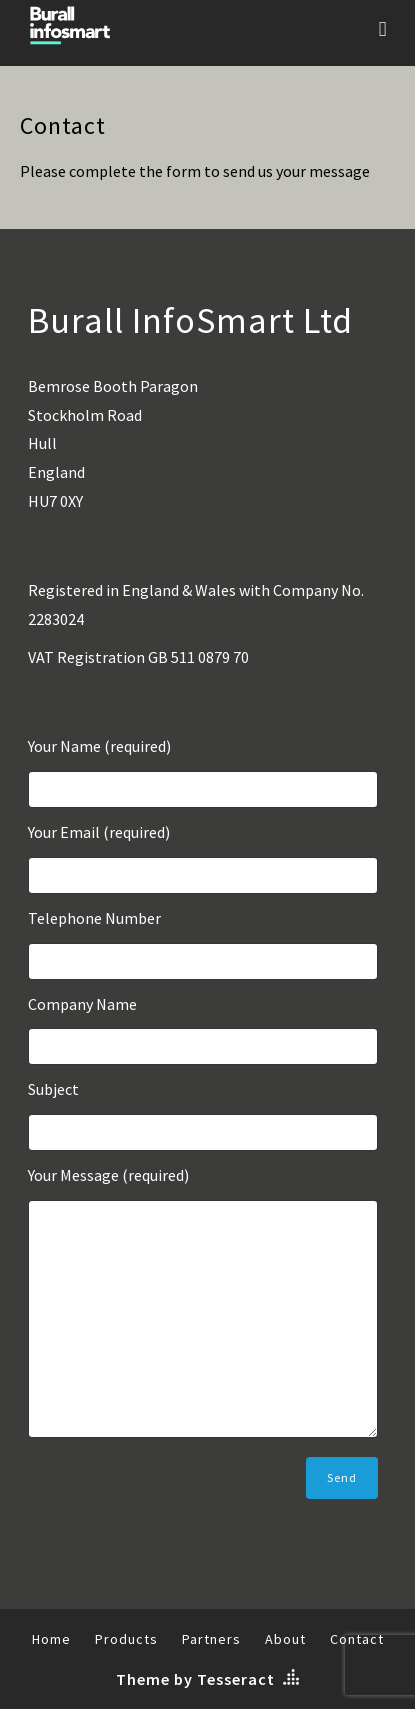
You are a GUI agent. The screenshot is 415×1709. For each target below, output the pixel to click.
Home (51, 1639)
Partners (211, 1639)
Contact (357, 1639)
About (285, 1639)
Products (126, 1639)
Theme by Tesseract (195, 1679)
